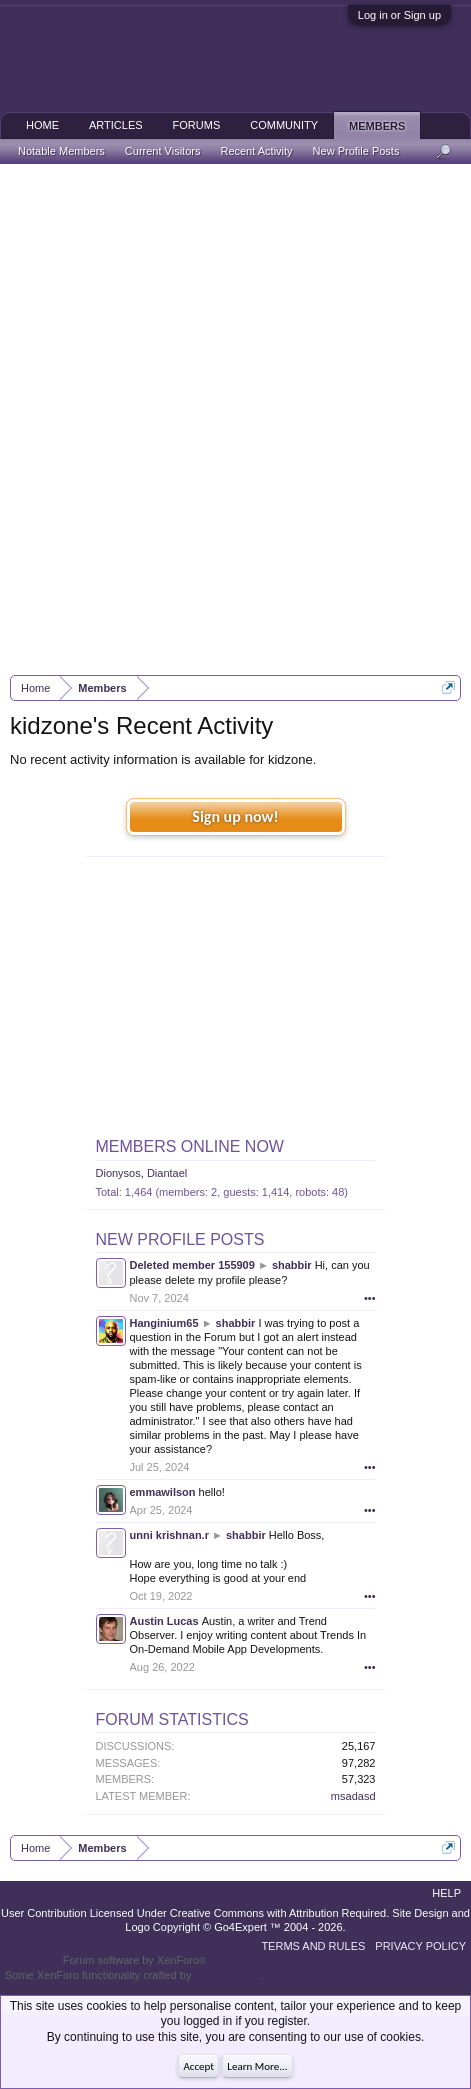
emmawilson (163, 1492)
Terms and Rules (313, 1946)
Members (377, 126)
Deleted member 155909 (192, 1265)
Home (42, 125)
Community (284, 125)
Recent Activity (256, 151)
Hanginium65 (164, 1323)
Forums (197, 125)
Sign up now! (235, 816)
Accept (198, 2066)
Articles (116, 125)
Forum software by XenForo (134, 1960)
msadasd (353, 1796)
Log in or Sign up (399, 15)
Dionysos (118, 1173)
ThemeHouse (227, 1975)
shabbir (292, 1265)
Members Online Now (190, 1146)
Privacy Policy (420, 1946)
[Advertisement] (235, 419)
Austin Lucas (164, 1621)
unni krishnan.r (169, 1535)
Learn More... (257, 2066)
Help (446, 1893)
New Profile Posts (180, 1239)
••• (370, 1298)
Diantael (167, 1173)
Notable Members (61, 151)
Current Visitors (163, 151)
